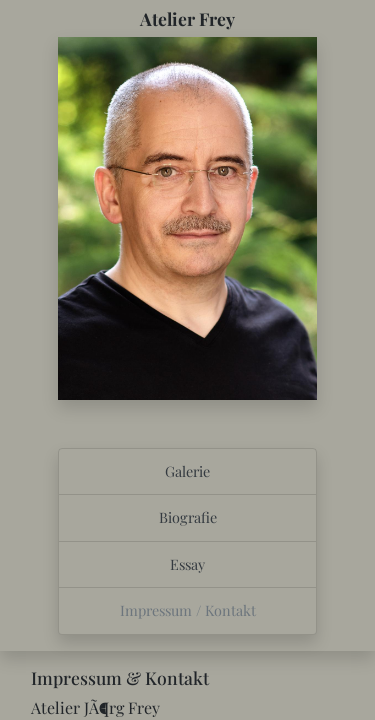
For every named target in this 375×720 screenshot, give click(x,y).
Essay (187, 564)
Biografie (188, 517)
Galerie (187, 471)
